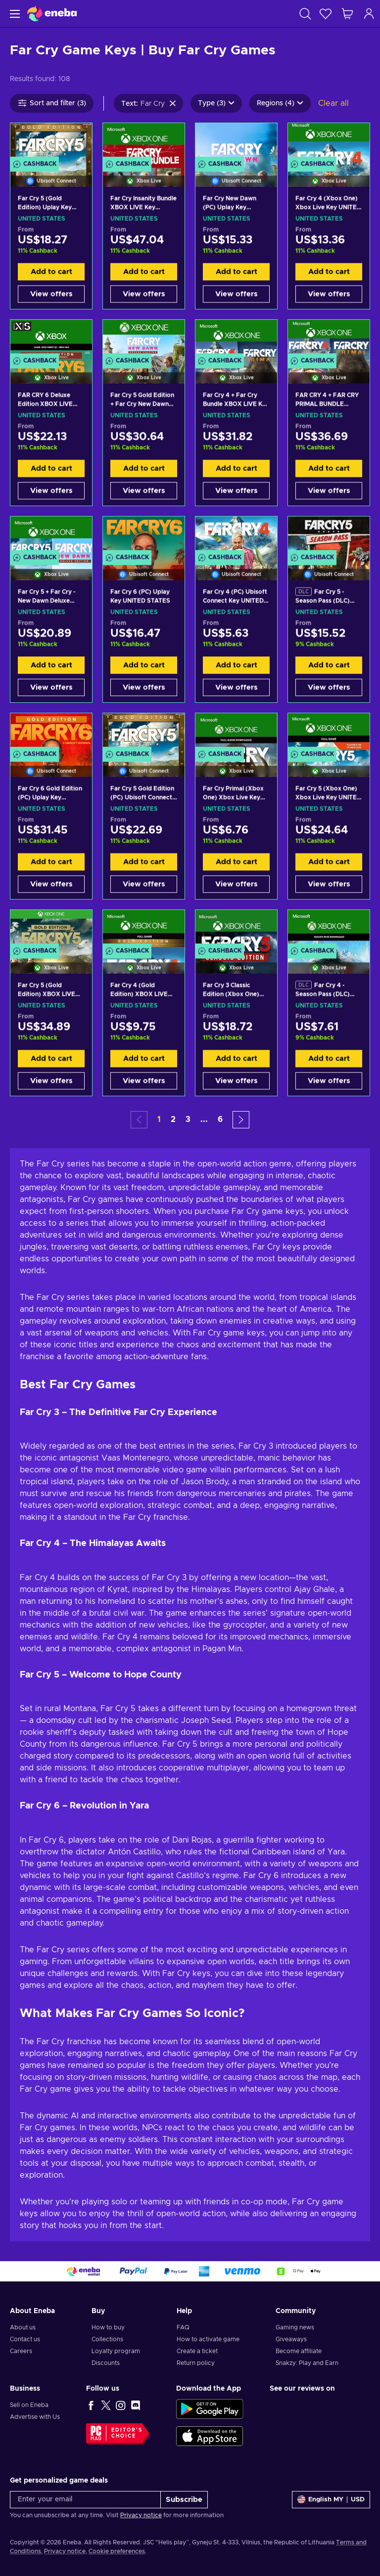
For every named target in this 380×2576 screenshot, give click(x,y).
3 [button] (188, 1119)
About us (23, 2327)
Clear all (333, 103)
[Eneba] (52, 13)
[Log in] (369, 13)
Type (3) (216, 103)
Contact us (25, 2339)
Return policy (196, 2363)
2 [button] (173, 1119)
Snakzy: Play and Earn (307, 2363)
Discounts (106, 2363)
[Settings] (331, 2499)
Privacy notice (141, 2515)
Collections (107, 2339)
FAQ (183, 2327)
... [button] (204, 1119)
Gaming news (295, 2327)
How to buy (108, 2327)
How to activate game (208, 2339)
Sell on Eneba (29, 2405)
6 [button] (220, 1119)
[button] (241, 1119)
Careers (21, 2351)
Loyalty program (116, 2351)
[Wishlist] (325, 13)
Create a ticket (197, 2351)
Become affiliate (299, 2351)
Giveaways (291, 2339)
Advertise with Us (35, 2417)
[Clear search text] (173, 103)
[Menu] (13, 13)
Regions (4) (280, 103)
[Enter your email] (85, 2499)
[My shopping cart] (347, 13)
